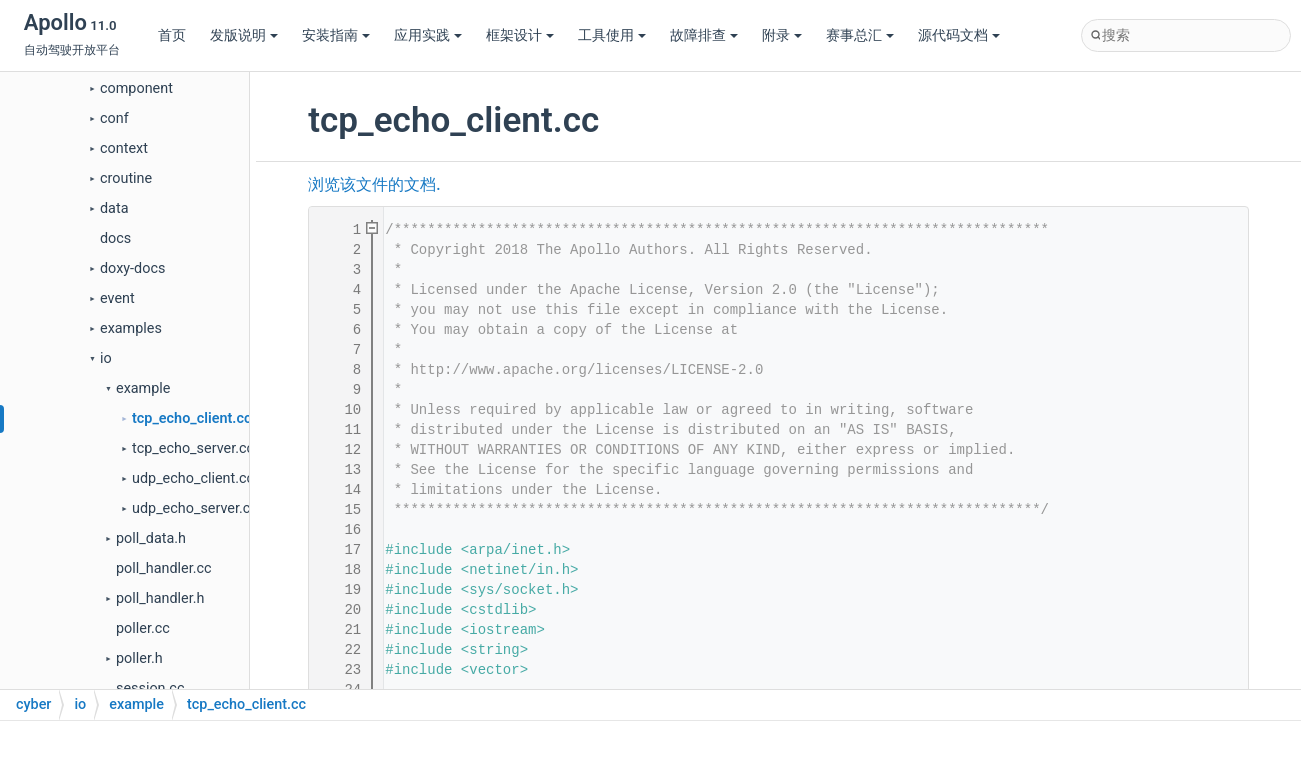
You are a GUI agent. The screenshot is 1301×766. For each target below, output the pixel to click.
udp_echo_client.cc (193, 478)
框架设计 (520, 35)
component (136, 88)
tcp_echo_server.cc (193, 448)
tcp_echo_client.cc (191, 418)
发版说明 (244, 35)
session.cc (150, 688)
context (124, 148)
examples (131, 328)
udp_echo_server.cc (195, 508)
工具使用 (612, 35)
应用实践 (428, 35)
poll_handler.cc (164, 568)
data (114, 208)
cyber (33, 704)
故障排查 (704, 35)
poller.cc (143, 628)
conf (114, 118)
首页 (172, 35)
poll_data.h (151, 538)
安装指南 (336, 35)
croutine (126, 178)
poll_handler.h (160, 598)
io (106, 358)
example (143, 388)
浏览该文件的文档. (374, 185)
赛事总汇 (860, 35)
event (117, 298)
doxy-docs (132, 268)
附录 (782, 35)
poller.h (139, 658)
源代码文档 (959, 35)
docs (115, 238)
